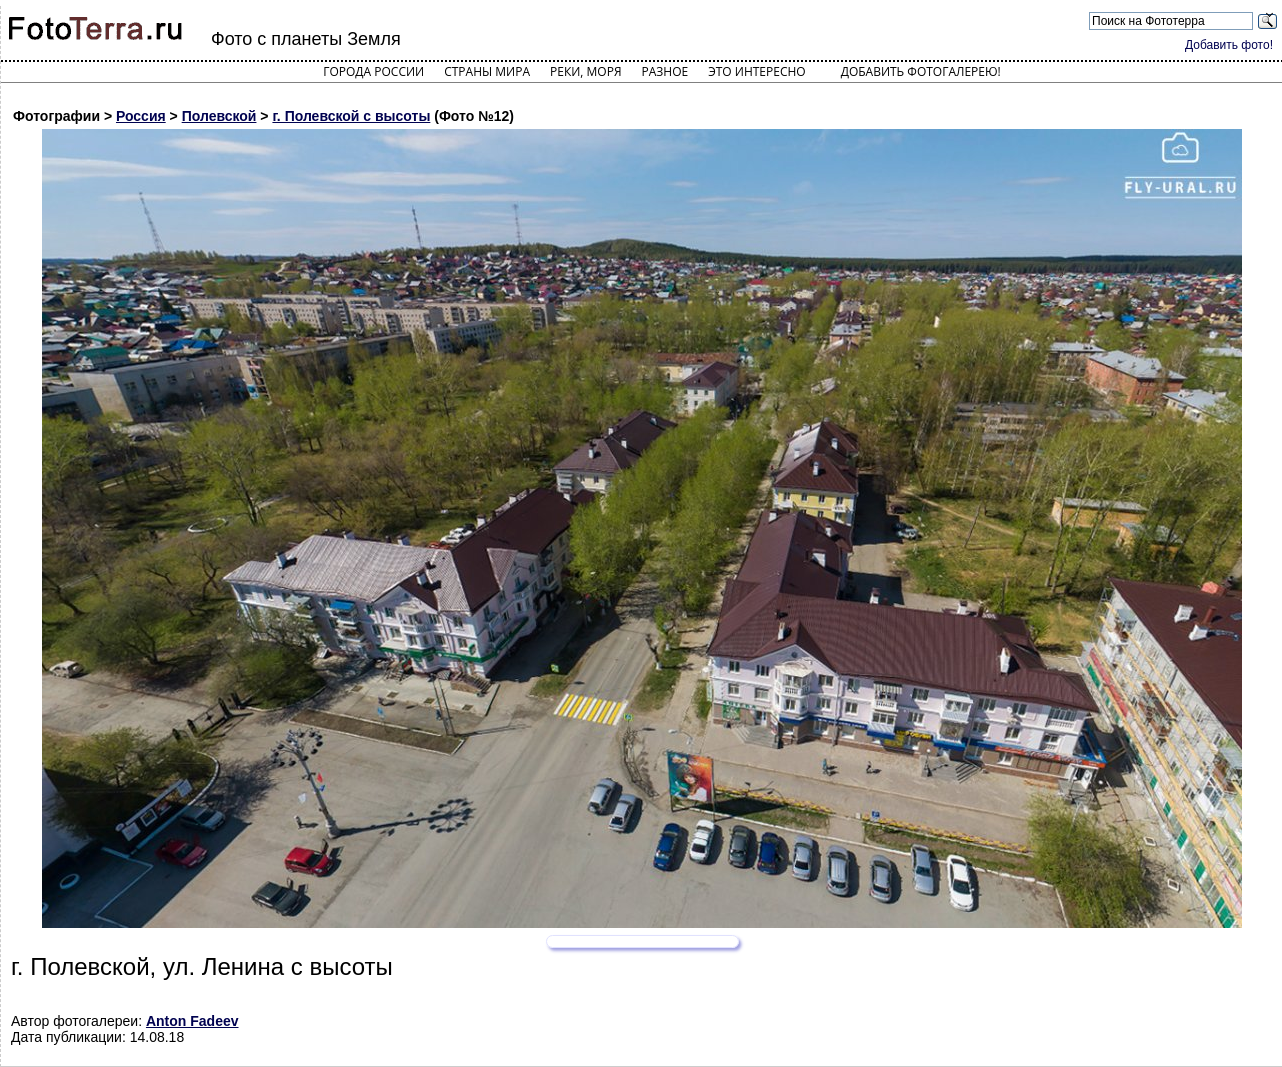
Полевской (219, 116)
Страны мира (487, 71)
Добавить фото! (1229, 45)
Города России (373, 71)
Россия (141, 116)
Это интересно (757, 71)
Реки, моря (585, 71)
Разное (665, 71)
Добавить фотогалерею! (921, 71)
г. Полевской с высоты (351, 116)
